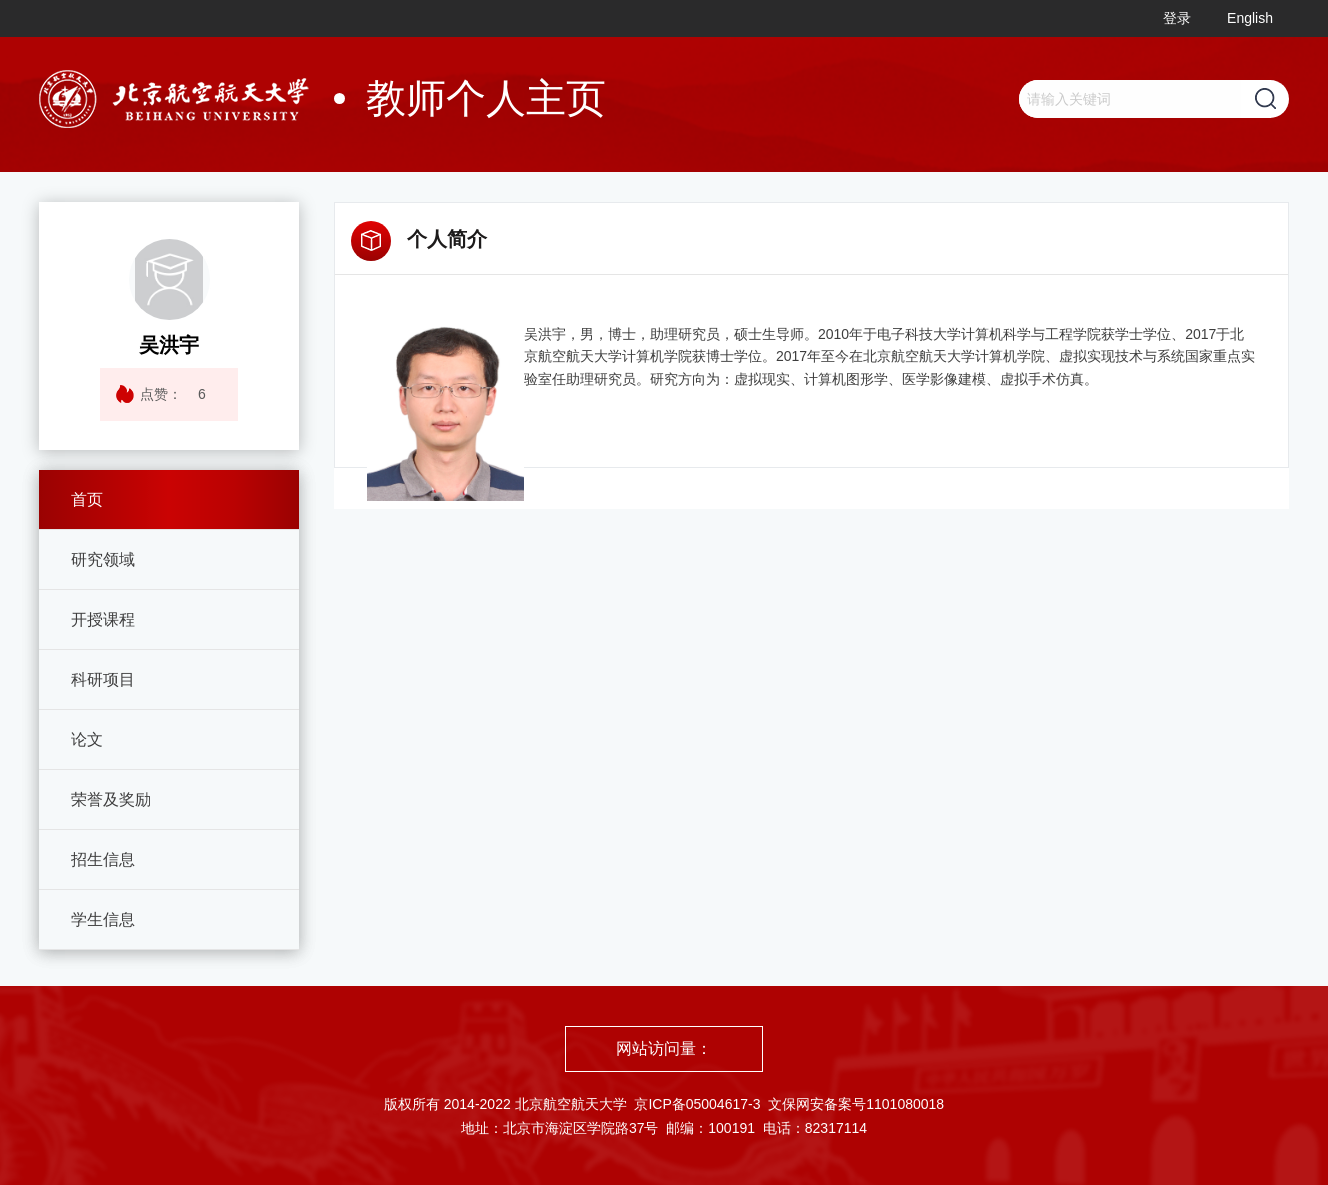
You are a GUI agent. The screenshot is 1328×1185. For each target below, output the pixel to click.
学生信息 (103, 919)
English (1250, 18)
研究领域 (103, 559)
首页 (87, 499)
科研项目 (103, 679)
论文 (87, 739)
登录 (1177, 18)
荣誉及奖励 (111, 799)
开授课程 (103, 619)
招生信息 (103, 859)
